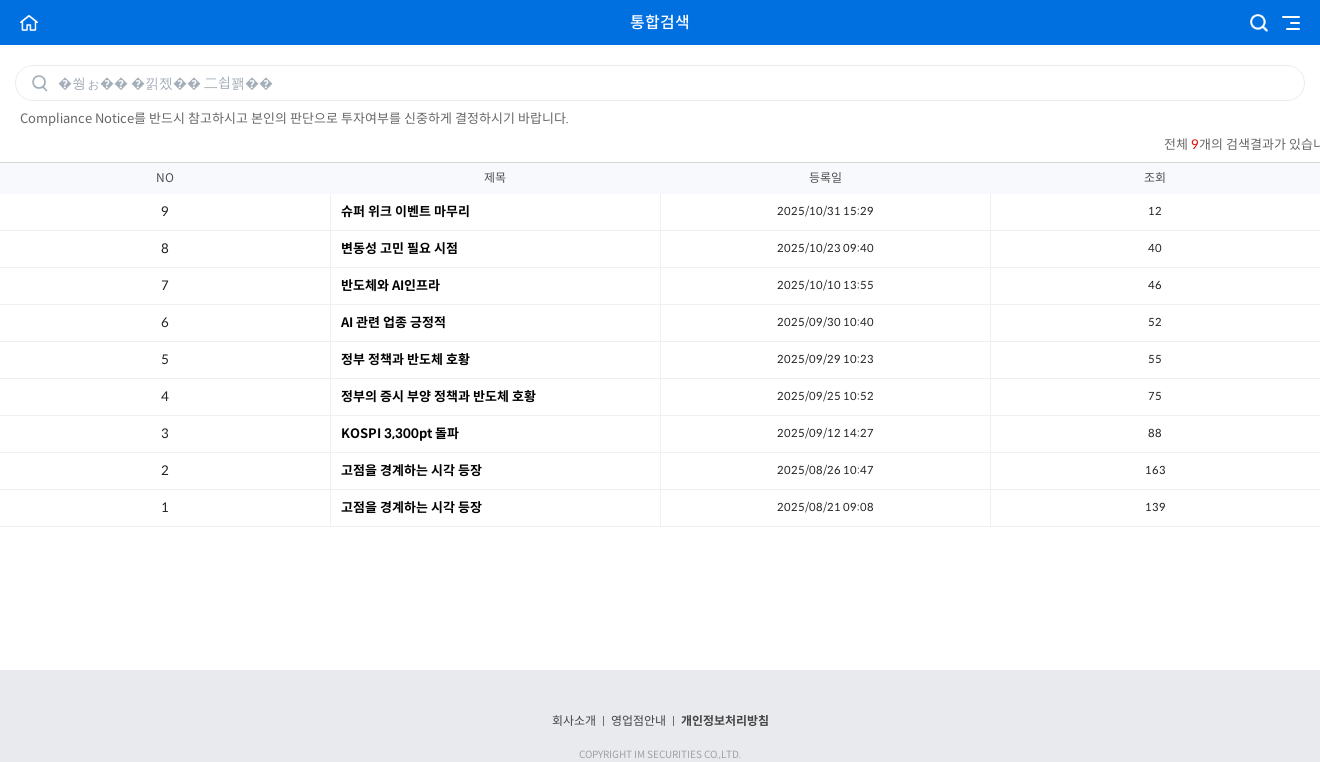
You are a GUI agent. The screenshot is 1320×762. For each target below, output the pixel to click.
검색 (1259, 23)
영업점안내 (638, 721)
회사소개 (574, 721)
